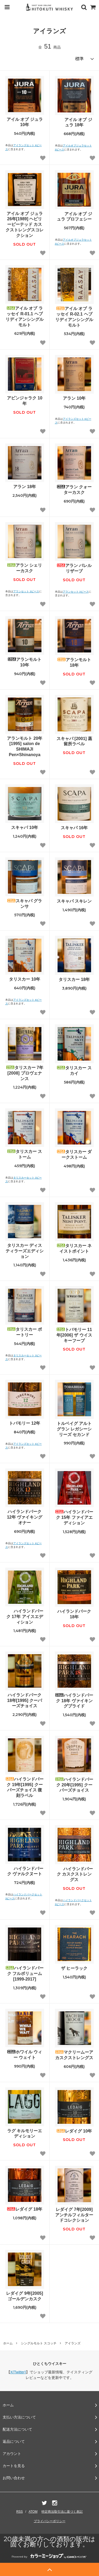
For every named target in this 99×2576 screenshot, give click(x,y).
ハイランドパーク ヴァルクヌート (24, 1871)
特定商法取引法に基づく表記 (62, 2511)
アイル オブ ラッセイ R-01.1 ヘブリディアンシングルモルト (25, 316)
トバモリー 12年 (24, 1423)
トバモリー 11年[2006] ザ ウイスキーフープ (74, 1335)
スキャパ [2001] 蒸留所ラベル (74, 741)
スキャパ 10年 (24, 827)
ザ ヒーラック (74, 1968)
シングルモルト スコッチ (38, 2343)
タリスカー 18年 (74, 979)
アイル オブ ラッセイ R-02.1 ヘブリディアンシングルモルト (74, 316)
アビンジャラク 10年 (24, 401)
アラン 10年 (74, 398)
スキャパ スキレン (74, 901)
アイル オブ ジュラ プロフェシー (74, 217)
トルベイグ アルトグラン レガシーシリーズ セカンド (74, 1429)
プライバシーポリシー (49, 2521)
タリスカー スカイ (74, 1071)
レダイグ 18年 (24, 2209)
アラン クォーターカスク (74, 490)
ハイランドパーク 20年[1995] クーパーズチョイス (74, 1785)
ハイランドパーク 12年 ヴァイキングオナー (24, 1517)
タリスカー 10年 (24, 979)
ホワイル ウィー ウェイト (24, 2055)
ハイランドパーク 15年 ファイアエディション (74, 1517)
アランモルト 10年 (24, 662)
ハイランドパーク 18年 (74, 1614)
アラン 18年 (24, 486)
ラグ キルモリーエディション (24, 2134)
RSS (19, 2511)
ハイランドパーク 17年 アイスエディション (24, 1616)
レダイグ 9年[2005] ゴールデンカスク (24, 2296)
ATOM (33, 2511)
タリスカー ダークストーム (74, 1154)
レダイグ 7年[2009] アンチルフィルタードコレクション (74, 2215)
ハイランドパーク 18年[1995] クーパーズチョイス (24, 1700)
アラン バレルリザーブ (74, 568)
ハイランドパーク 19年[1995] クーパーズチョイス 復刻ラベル (25, 1787)
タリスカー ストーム (24, 1154)
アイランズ (73, 2343)
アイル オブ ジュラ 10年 (25, 122)
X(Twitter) (18, 2372)
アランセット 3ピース (26, 591)
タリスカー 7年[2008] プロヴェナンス (24, 1073)
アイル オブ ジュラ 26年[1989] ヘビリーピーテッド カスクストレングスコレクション (25, 224)
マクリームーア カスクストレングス (74, 2055)
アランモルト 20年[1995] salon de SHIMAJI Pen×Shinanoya (24, 746)
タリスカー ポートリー (24, 1332)
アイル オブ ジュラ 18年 (74, 122)
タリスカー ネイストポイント (74, 1248)
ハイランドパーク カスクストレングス (74, 1874)
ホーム (8, 2343)
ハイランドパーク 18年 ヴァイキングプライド (74, 1701)
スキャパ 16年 (74, 828)
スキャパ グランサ (24, 904)
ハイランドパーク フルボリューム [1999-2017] (25, 1973)
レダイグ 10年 (74, 2131)
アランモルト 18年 (74, 662)
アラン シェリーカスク (24, 568)
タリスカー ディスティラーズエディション (25, 1251)
